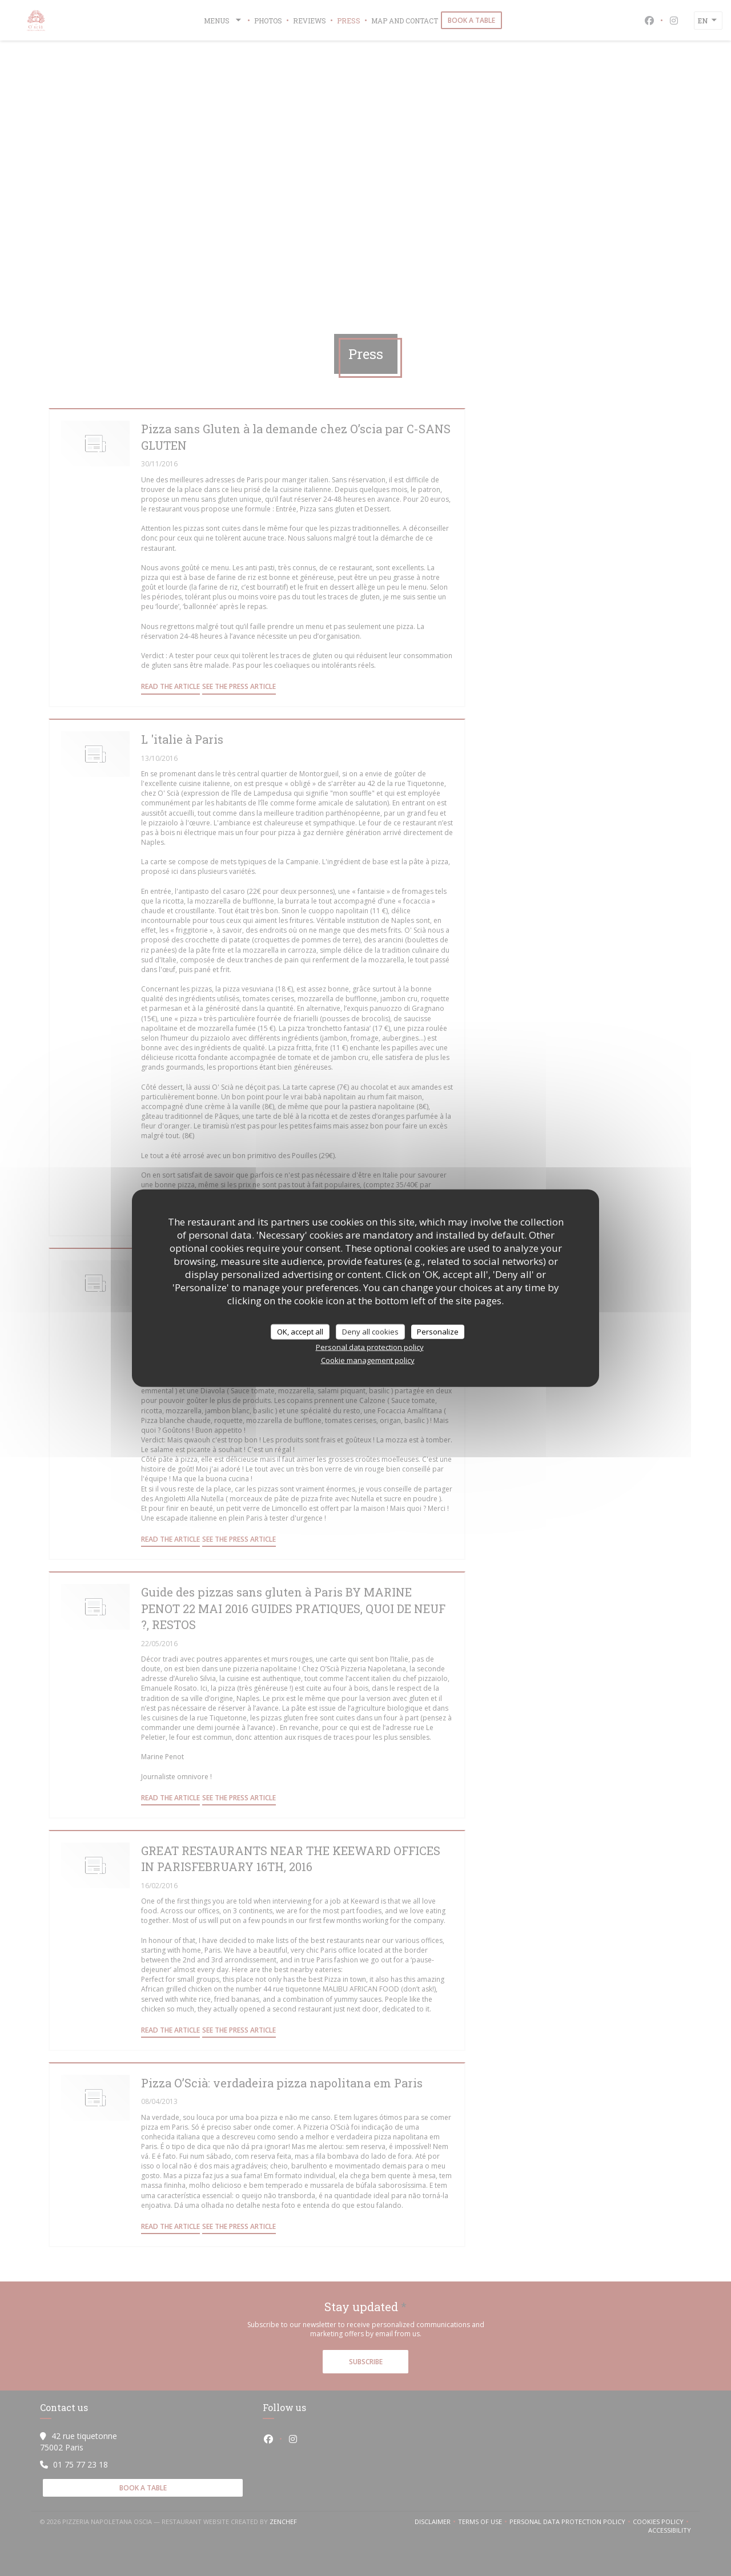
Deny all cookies (370, 1331)
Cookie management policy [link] (368, 1360)
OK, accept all (300, 1331)
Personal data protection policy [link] (370, 1347)
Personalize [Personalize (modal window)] (438, 1331)
